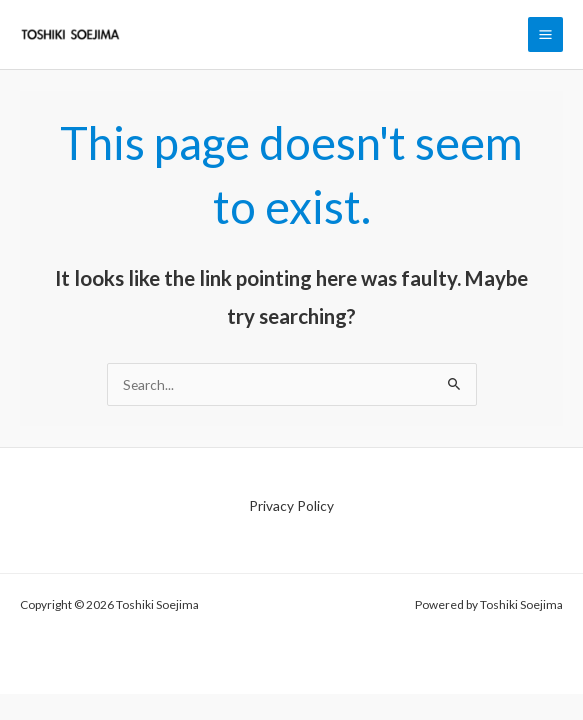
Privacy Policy (291, 505)
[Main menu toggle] (546, 35)
